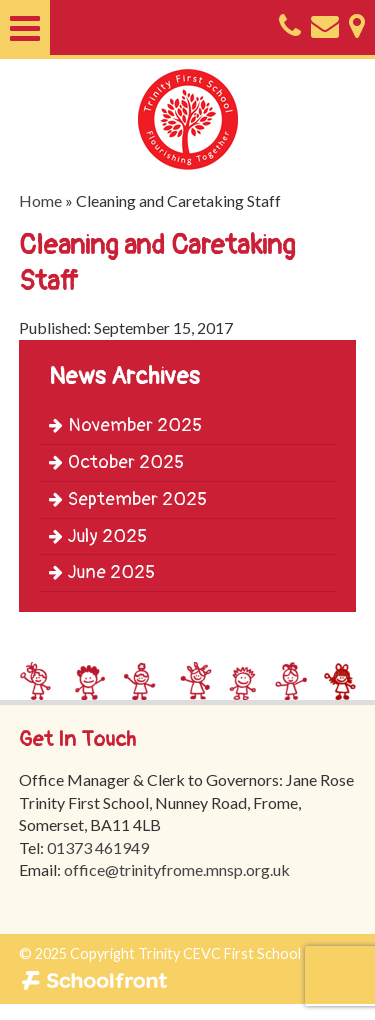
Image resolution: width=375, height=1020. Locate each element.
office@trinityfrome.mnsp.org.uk (177, 869)
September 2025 (128, 499)
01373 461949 (98, 847)
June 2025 (102, 572)
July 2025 (98, 536)
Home (40, 200)
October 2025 (116, 462)
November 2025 (125, 425)
